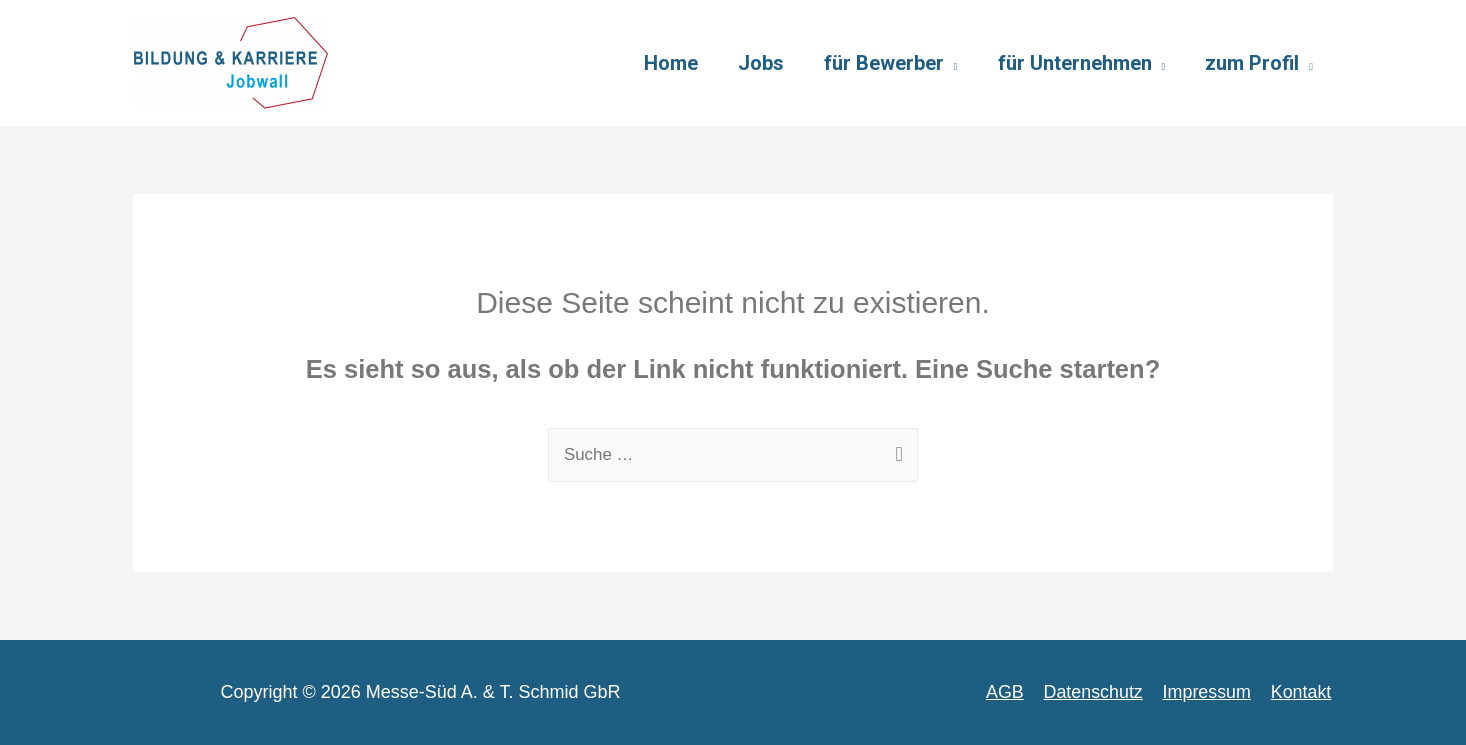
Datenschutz (1097, 692)
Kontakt (1302, 692)
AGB (1010, 692)
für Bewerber (884, 63)
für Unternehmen (1075, 63)
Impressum (1209, 692)
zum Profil (1252, 63)
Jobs (761, 63)
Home (671, 63)
